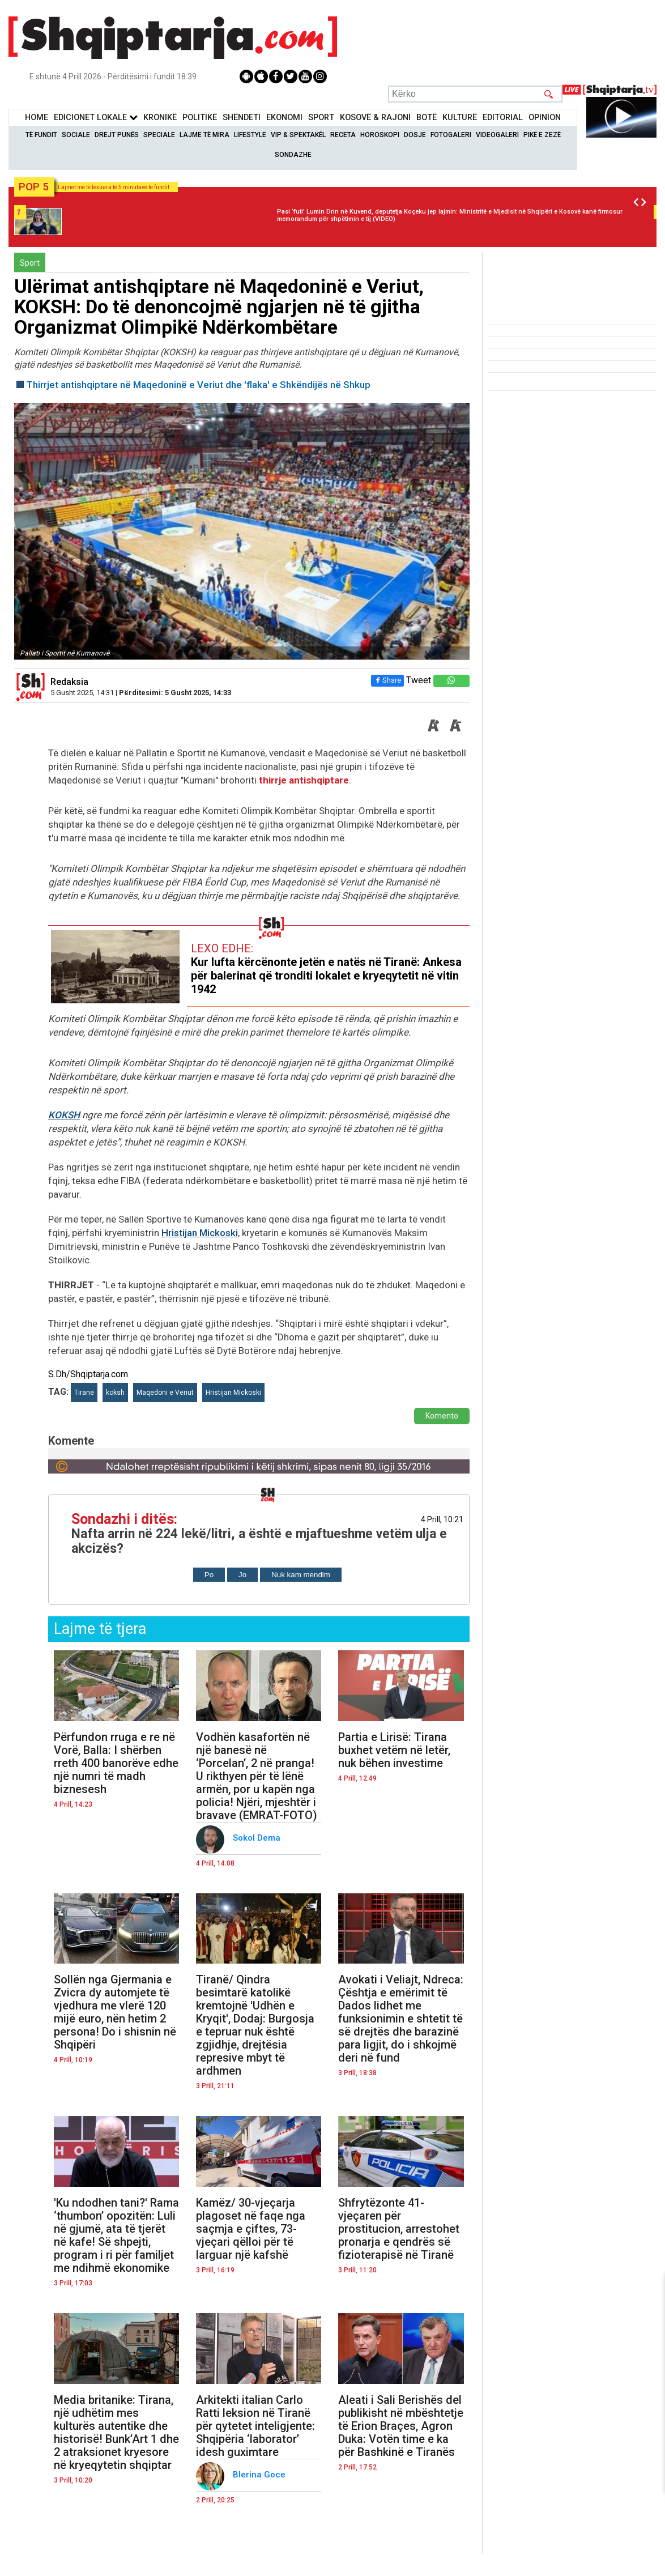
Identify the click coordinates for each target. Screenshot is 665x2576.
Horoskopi (379, 135)
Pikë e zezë (542, 135)
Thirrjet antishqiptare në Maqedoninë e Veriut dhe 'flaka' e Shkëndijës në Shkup (198, 384)
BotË (426, 117)
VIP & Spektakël (298, 135)
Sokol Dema (258, 1838)
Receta (343, 135)
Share (387, 680)
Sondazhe (293, 155)
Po (209, 1574)
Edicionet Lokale (96, 117)
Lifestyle (250, 135)
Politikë (199, 117)
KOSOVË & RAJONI (375, 117)
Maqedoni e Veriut (165, 1392)
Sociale (76, 135)
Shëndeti (242, 117)
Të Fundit (41, 135)
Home (36, 117)
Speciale (159, 135)
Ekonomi (284, 117)
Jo (242, 1574)
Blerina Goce (260, 2474)
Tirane (84, 1392)
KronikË (160, 117)
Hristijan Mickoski (199, 1232)
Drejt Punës (117, 135)
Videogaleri (497, 135)
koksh (115, 1392)
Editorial (503, 117)
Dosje (415, 135)
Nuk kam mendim (300, 1574)
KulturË (459, 117)
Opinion (544, 117)
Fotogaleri (450, 135)
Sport (321, 117)
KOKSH (64, 1115)
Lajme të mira (204, 135)
